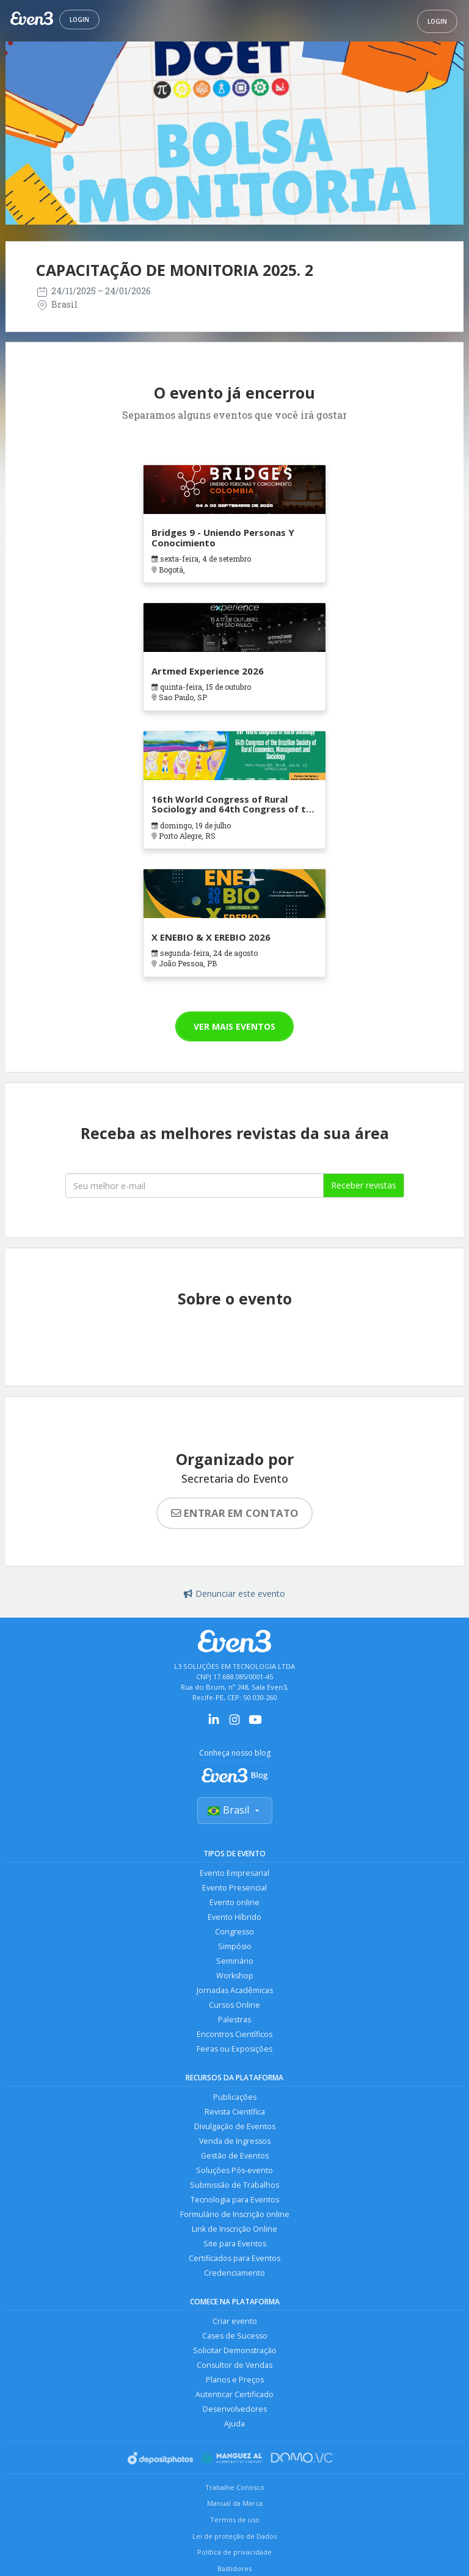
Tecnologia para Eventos (235, 2199)
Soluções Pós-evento (234, 2170)
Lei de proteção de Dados (234, 2536)
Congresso (234, 1932)
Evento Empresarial (234, 1873)
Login (79, 19)
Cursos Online (234, 2005)
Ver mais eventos (234, 1026)
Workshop (234, 1975)
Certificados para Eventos (234, 2258)
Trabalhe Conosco (234, 2487)
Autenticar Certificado (234, 2394)
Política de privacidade (234, 2551)
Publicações (234, 2097)
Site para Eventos (234, 2243)
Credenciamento (234, 2273)
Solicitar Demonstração (235, 2350)
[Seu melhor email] (194, 1185)
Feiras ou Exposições (234, 2049)
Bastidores (234, 2568)
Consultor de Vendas (234, 2365)
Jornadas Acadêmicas (235, 1990)
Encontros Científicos (234, 2034)
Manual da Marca (235, 2503)
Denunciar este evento (234, 1593)
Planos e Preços (235, 2380)
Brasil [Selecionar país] (235, 1810)
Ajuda (234, 2424)
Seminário (234, 1961)
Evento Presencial (234, 1888)
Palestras (234, 2019)
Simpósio (235, 1946)
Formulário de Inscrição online (234, 2214)
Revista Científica (235, 2112)
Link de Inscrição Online (234, 2229)
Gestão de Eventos (235, 2156)
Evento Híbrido (234, 1917)
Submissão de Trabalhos (234, 2185)
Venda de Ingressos (235, 2141)
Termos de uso (235, 2519)
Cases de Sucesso (234, 2336)
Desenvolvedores (235, 2409)
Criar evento (235, 2321)
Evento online (234, 1902)
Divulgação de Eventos (234, 2126)
